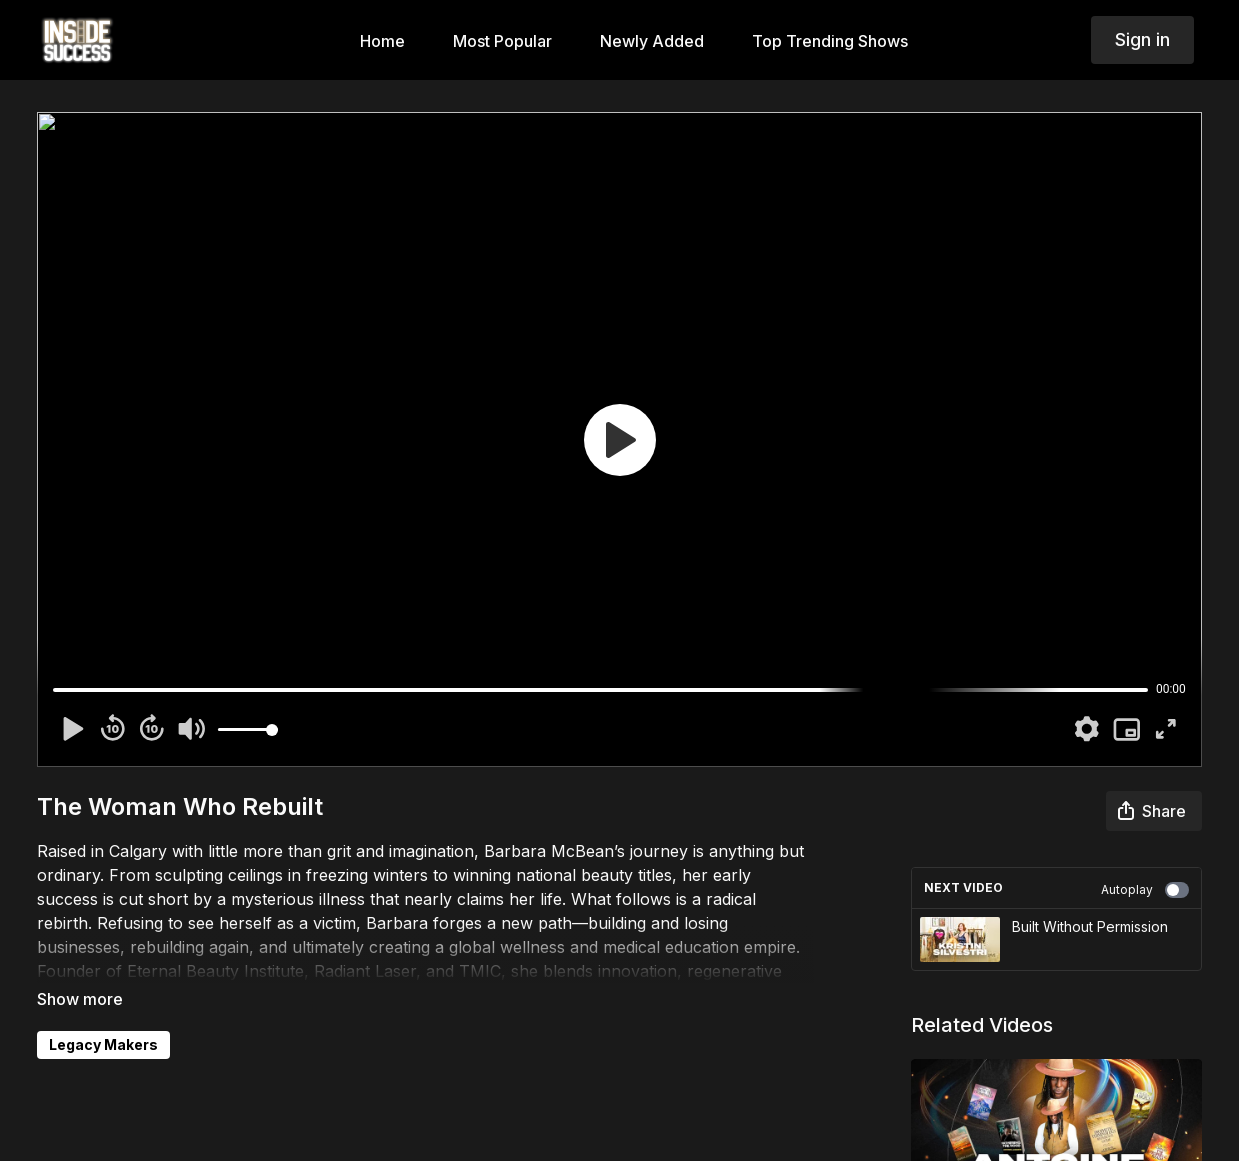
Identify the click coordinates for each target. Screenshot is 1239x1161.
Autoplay (1145, 890)
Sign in (1142, 39)
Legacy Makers (103, 1044)
